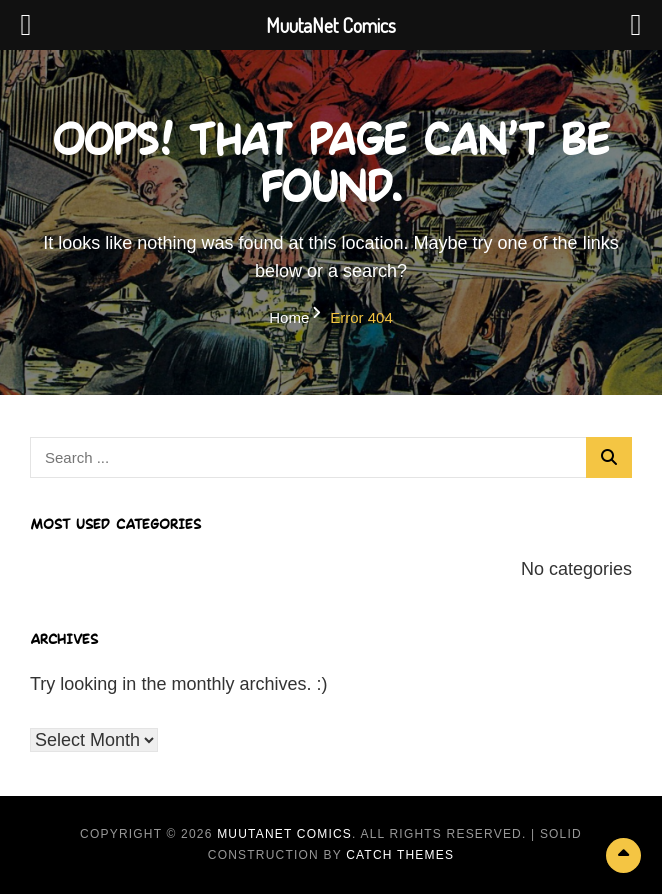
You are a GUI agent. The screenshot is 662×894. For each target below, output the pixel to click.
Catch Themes (400, 855)
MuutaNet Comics (284, 834)
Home (289, 317)
